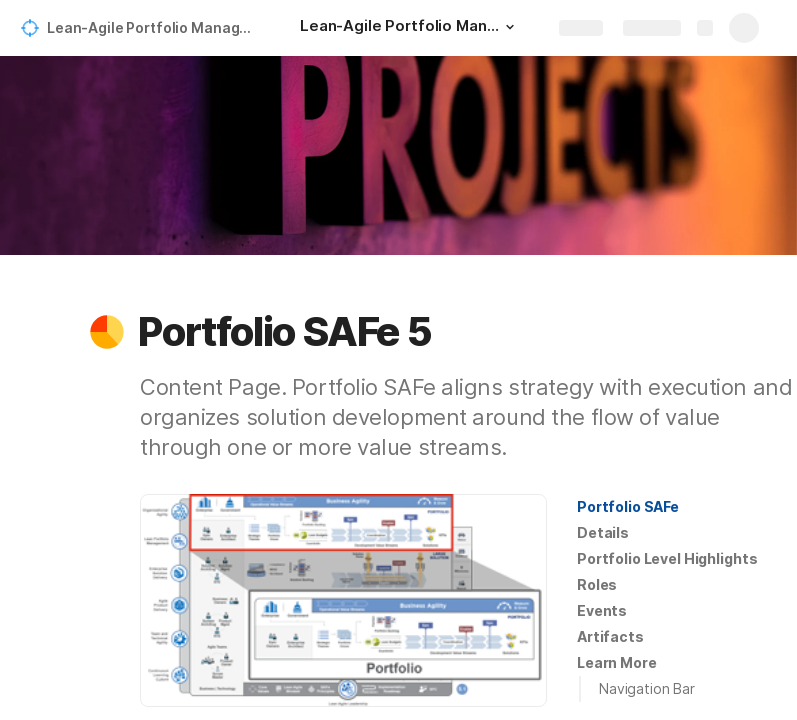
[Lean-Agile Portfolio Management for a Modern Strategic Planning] (410, 28)
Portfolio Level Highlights (667, 558)
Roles (597, 584)
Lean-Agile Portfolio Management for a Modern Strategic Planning (153, 27)
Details (603, 532)
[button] (510, 27)
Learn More (617, 662)
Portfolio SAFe (628, 506)
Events (602, 610)
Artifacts (610, 636)
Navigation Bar (647, 688)
